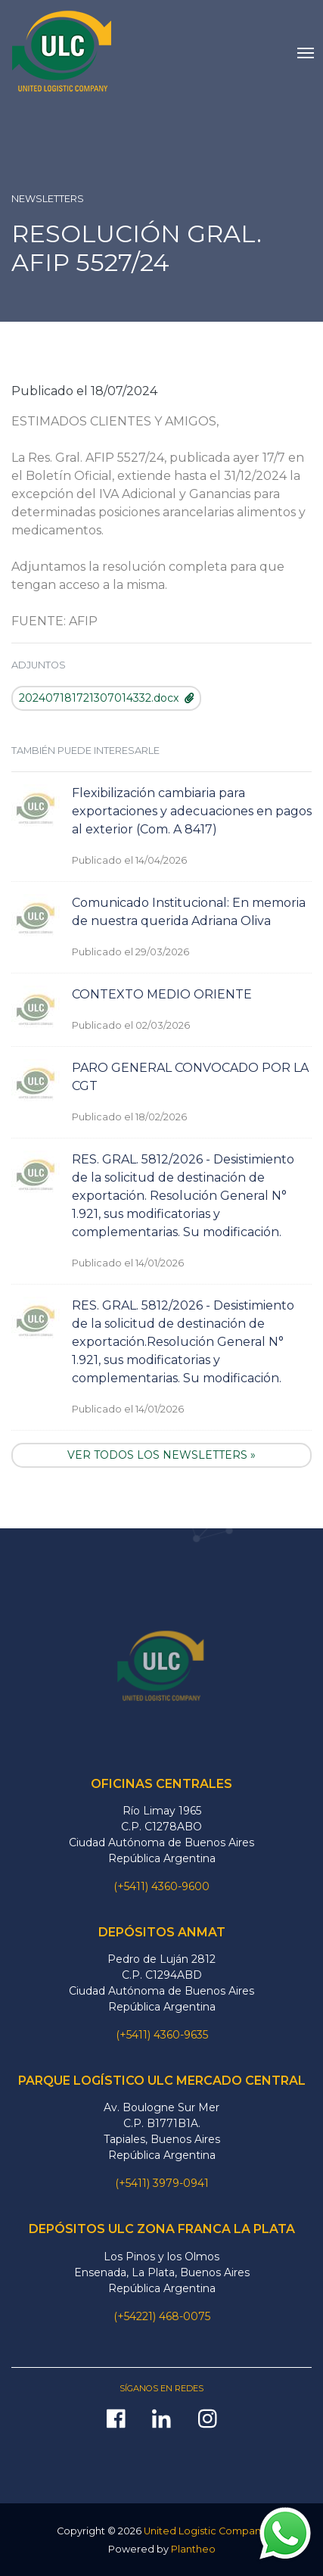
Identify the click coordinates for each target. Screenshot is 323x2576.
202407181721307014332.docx (106, 698)
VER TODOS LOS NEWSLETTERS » (161, 1455)
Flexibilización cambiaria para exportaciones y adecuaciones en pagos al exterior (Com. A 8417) (192, 811)
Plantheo (193, 2549)
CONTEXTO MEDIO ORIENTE (162, 994)
